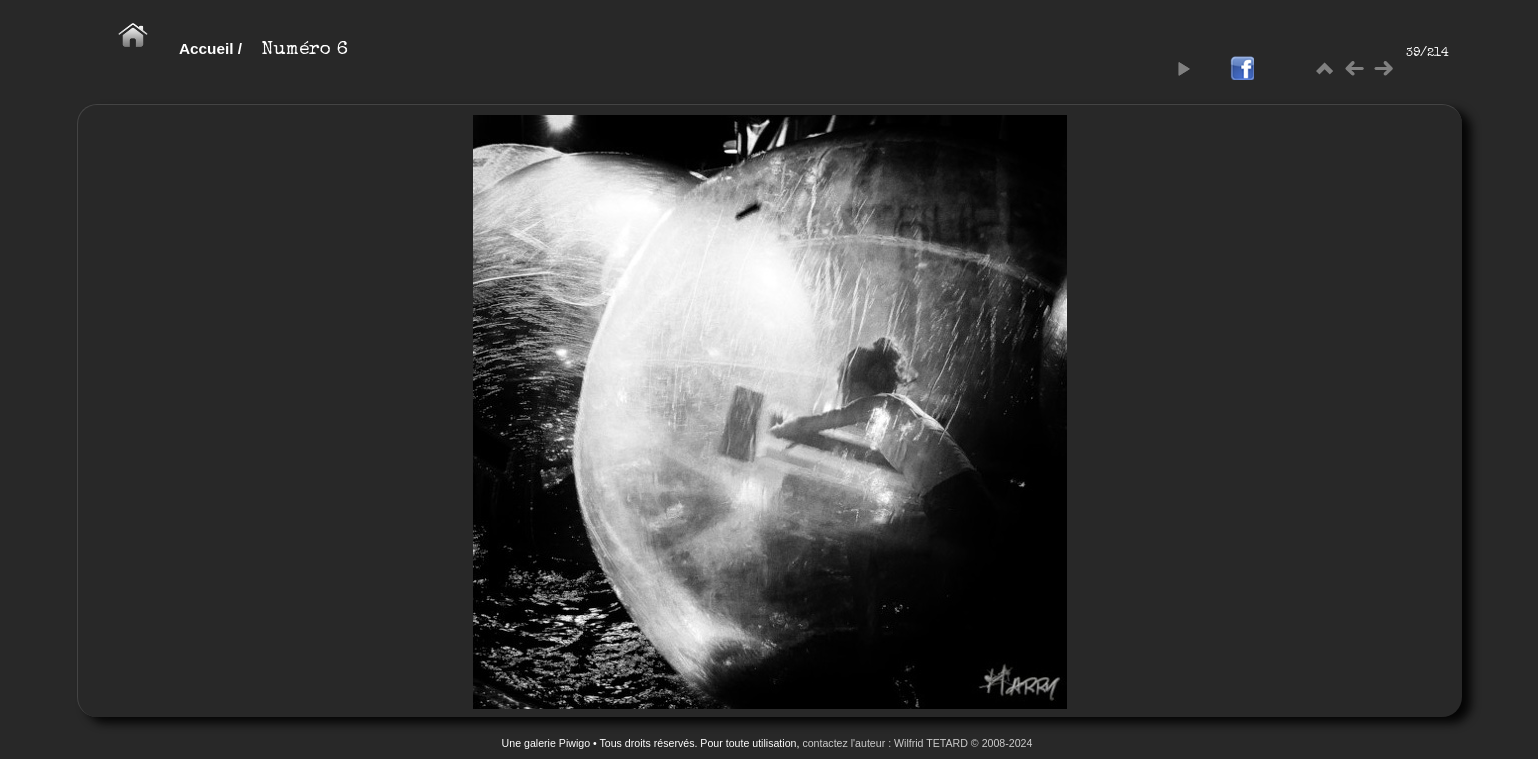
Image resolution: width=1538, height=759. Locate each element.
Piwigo (574, 743)
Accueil (206, 48)
